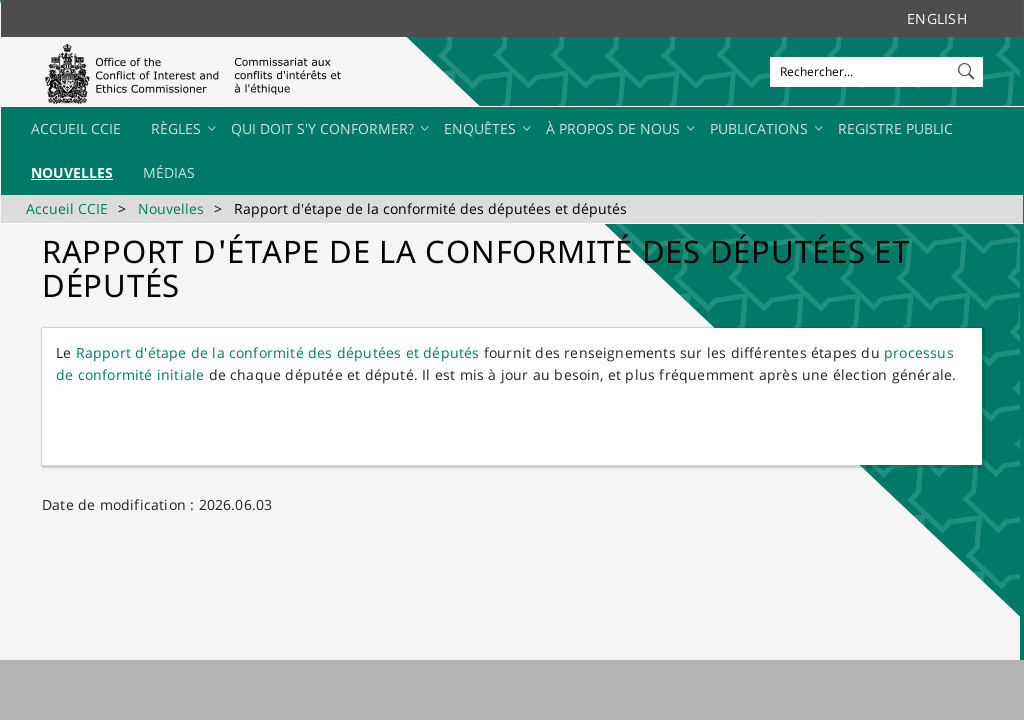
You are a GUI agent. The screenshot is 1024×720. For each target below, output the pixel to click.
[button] (968, 67)
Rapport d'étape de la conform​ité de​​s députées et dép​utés (278, 352)
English (937, 18)
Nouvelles (171, 208)
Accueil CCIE (67, 208)
